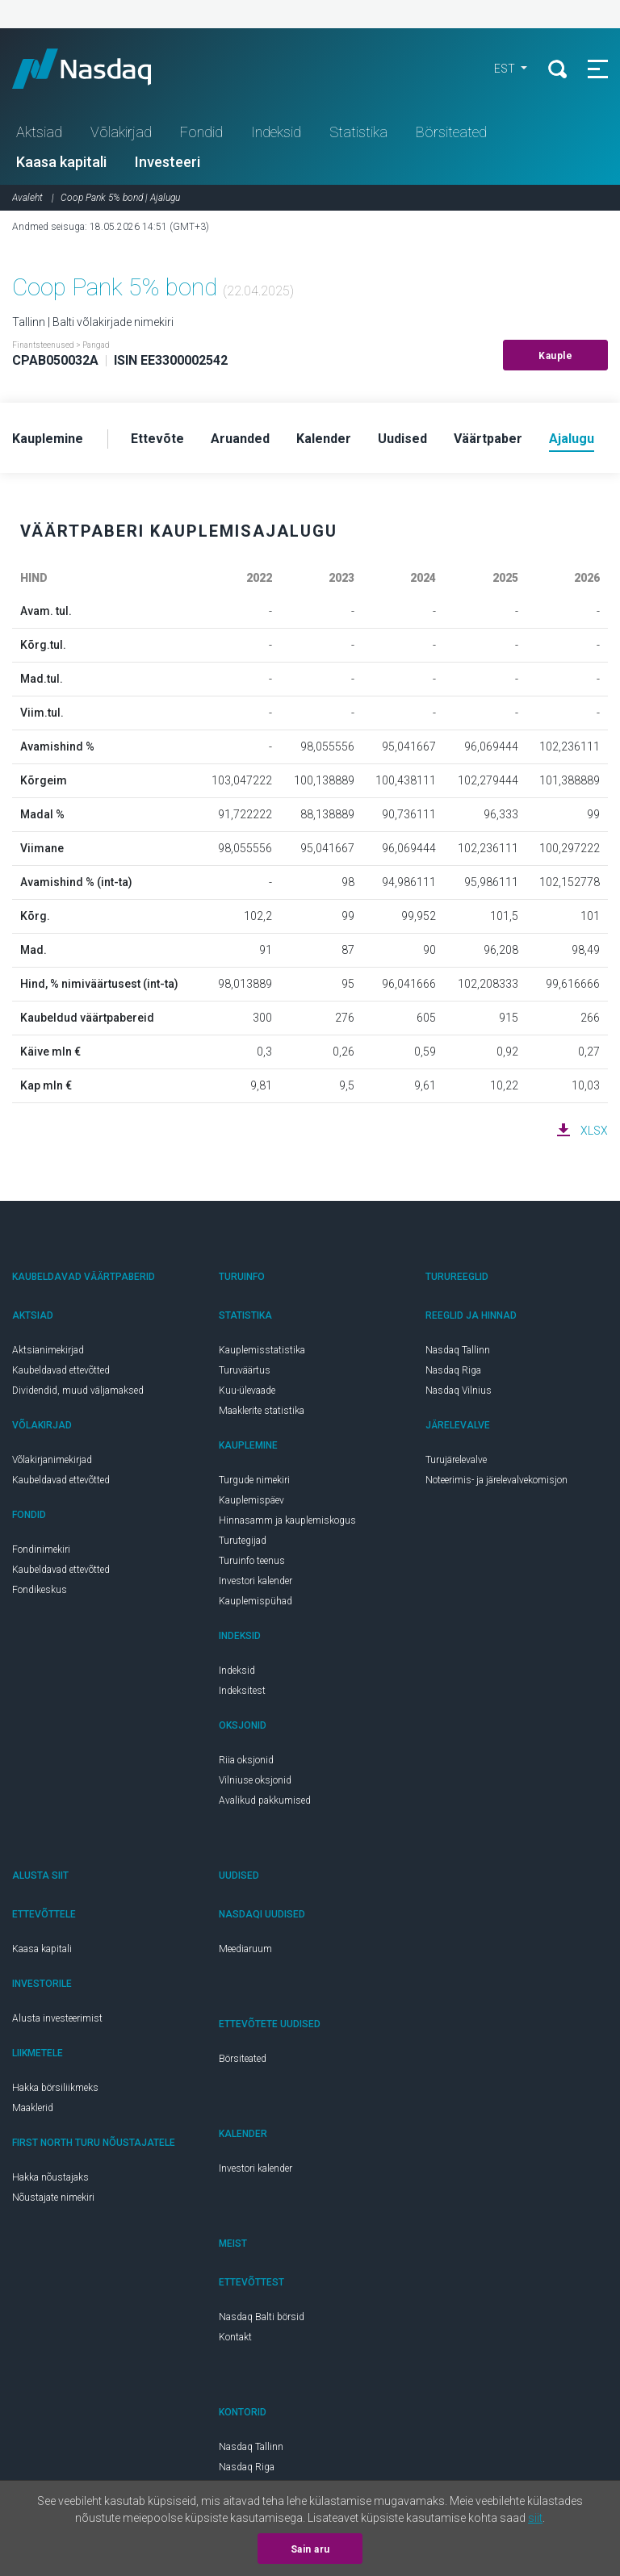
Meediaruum (245, 1949)
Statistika (358, 131)
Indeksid (276, 131)
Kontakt (235, 2337)
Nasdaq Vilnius (458, 1390)
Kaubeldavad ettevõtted (61, 1370)
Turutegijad (242, 1540)
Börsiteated (451, 131)
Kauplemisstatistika (262, 1350)
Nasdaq (97, 68)
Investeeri (167, 161)
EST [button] (505, 68)
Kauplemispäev (251, 1500)
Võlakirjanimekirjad (52, 1460)
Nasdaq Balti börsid (261, 2317)
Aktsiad (39, 131)
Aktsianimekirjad (48, 1350)
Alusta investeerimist (57, 2018)
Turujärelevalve (456, 1460)
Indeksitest (242, 1690)
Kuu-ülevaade (247, 1390)
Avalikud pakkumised (265, 1800)
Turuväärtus (244, 1370)
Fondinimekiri (41, 1549)
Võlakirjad (121, 131)
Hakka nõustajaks (50, 2177)
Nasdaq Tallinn (457, 1350)
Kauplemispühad (255, 1601)
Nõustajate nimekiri (53, 2197)
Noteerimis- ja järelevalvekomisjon (496, 1480)
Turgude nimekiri (254, 1480)
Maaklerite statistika (261, 1410)
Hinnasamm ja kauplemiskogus (287, 1520)
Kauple (555, 356)
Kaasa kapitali (61, 161)
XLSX (594, 1130)
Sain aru (310, 2549)
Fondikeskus (39, 1589)
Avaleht (27, 197)
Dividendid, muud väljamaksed (78, 1390)
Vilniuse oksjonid (255, 1780)
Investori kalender (255, 1581)
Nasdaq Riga (453, 1370)
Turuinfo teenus (252, 1560)
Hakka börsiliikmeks (55, 2087)
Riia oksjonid (246, 1760)
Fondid (201, 131)
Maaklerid (32, 2108)
